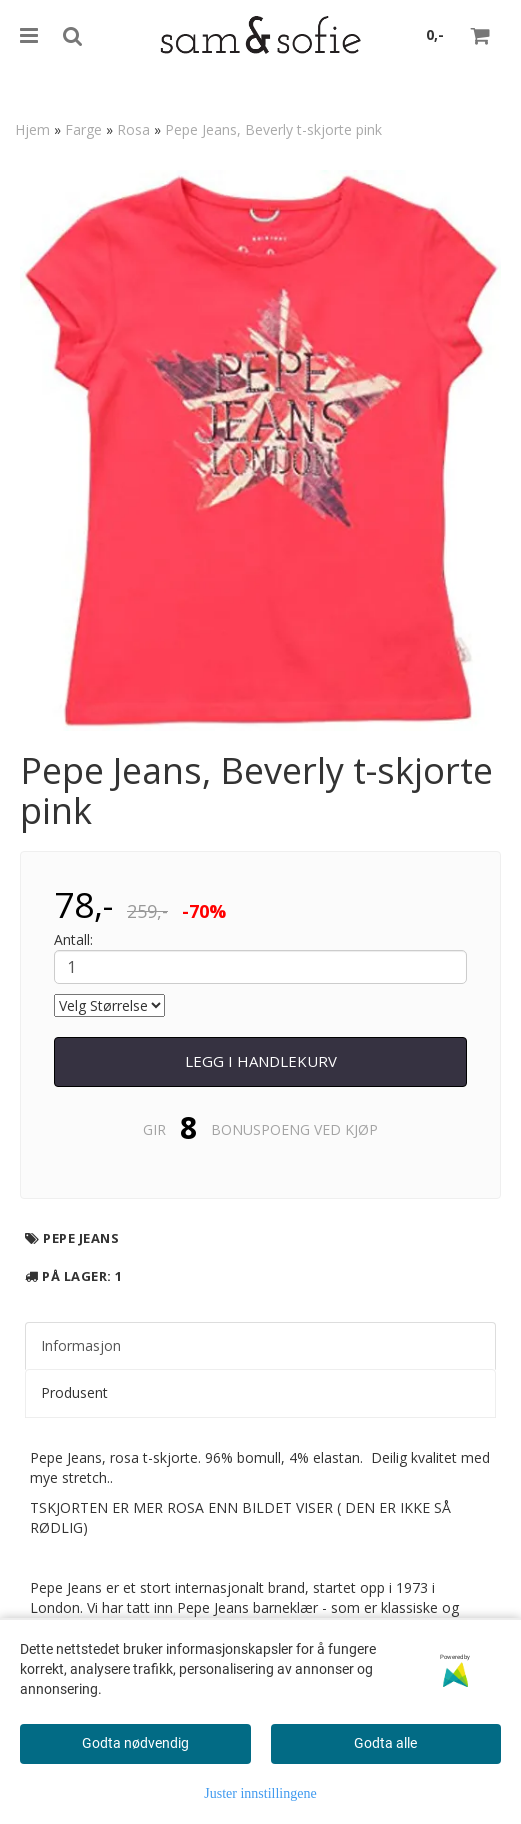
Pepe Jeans (81, 1238)
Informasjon (81, 1345)
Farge (83, 129)
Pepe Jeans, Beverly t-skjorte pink (273, 129)
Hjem (32, 129)
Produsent (74, 1392)
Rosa (133, 129)
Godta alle (385, 1743)
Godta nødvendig (135, 1743)
